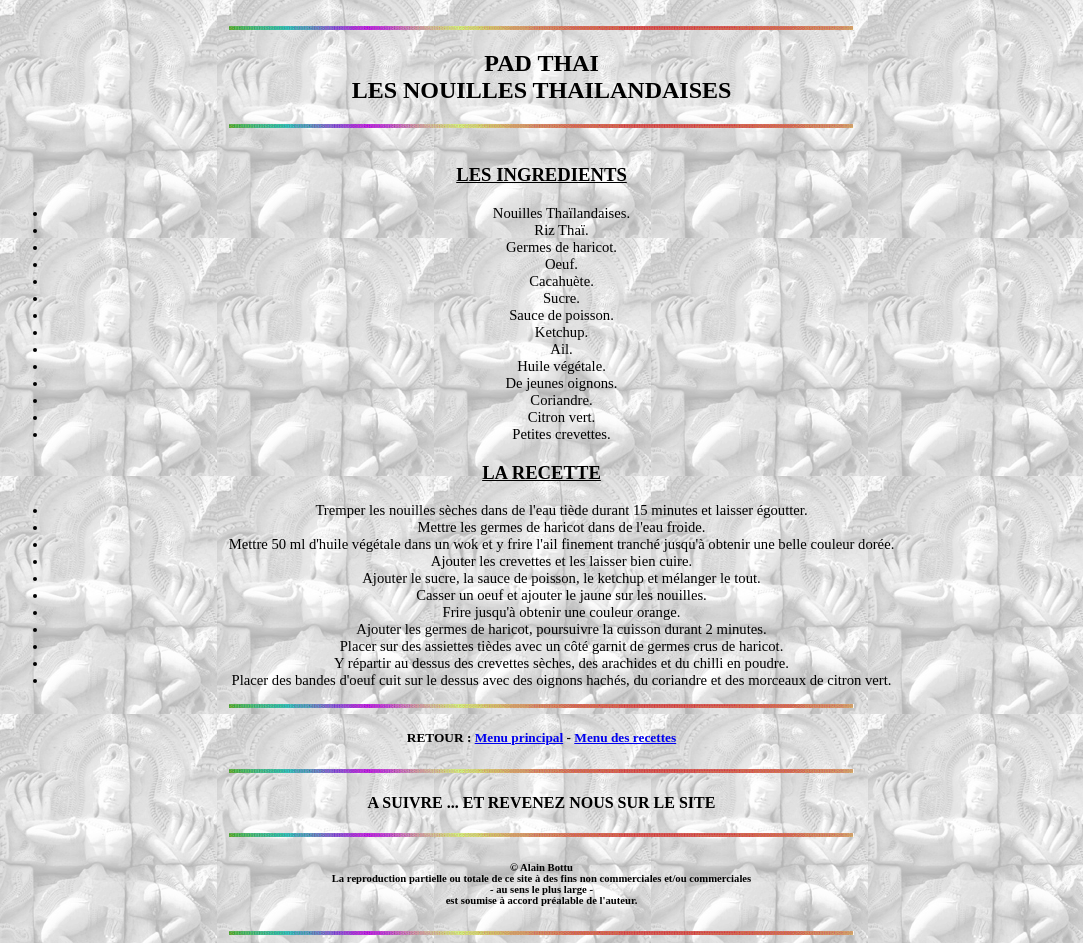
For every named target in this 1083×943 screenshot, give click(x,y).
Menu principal (519, 737)
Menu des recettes (625, 737)
